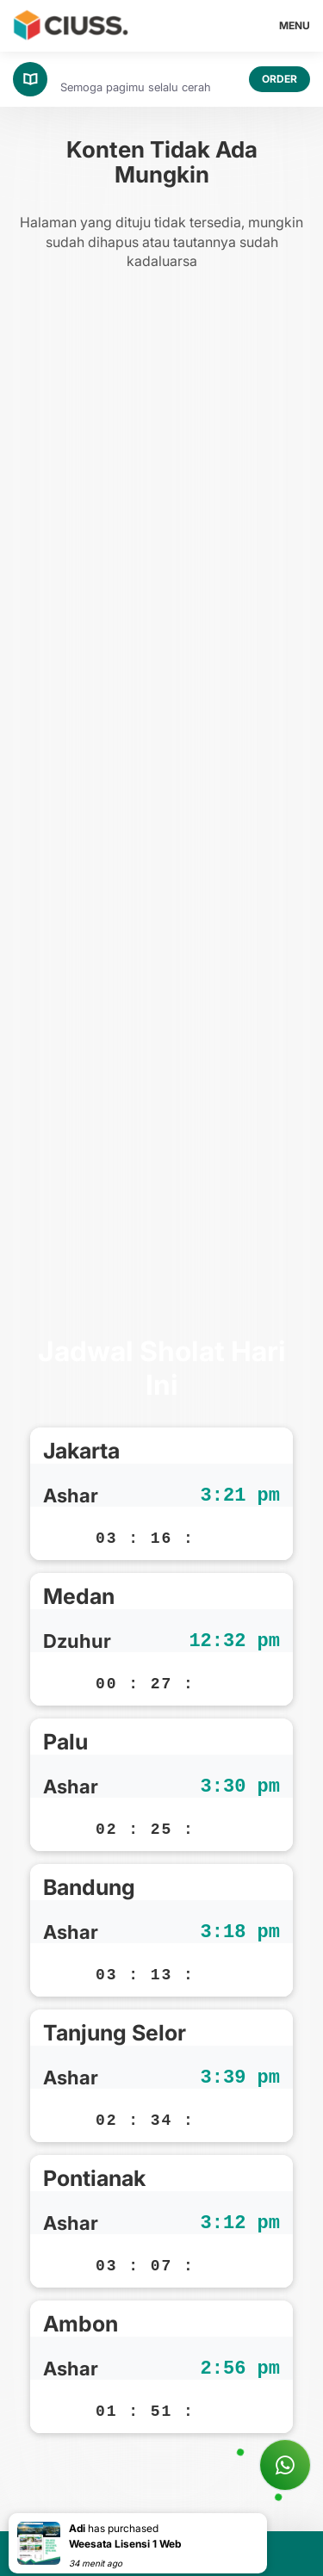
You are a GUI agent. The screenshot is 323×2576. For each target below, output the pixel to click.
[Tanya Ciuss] (285, 2465)
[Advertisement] (161, 806)
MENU (294, 25)
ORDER (279, 78)
